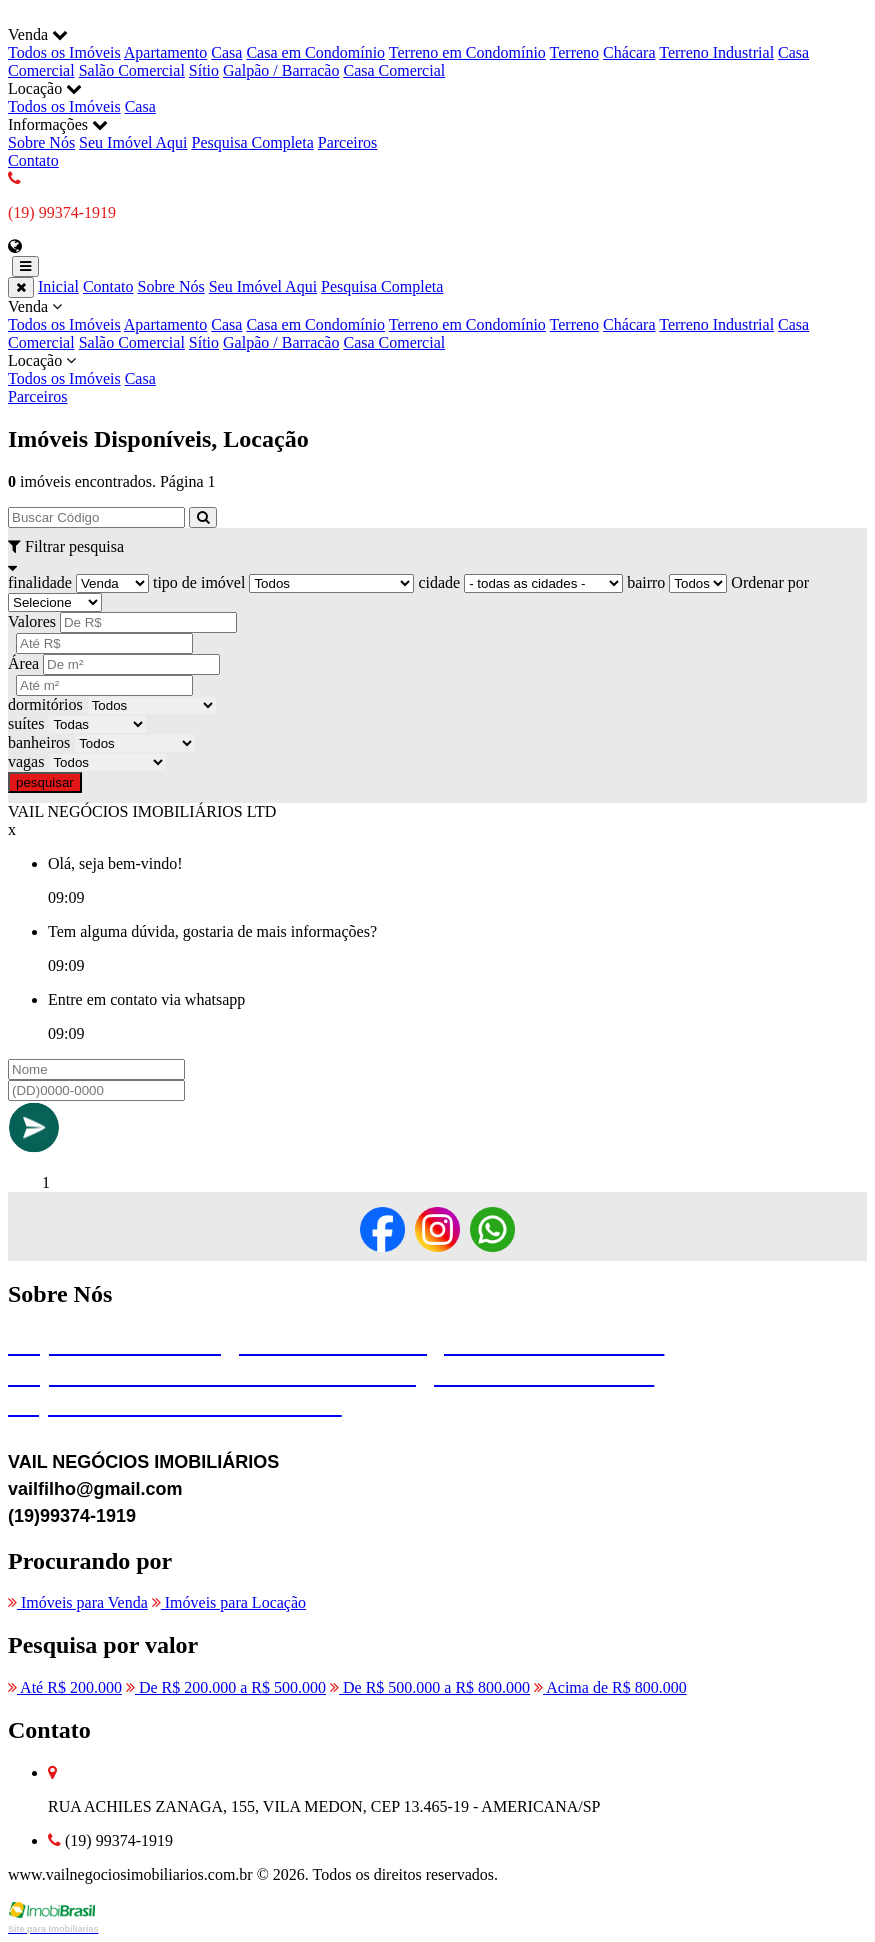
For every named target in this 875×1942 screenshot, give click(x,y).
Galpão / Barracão (281, 70)
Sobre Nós (41, 142)
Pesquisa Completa (253, 142)
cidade (439, 582)
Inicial (58, 286)
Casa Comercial (394, 70)
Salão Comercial (132, 70)
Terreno (575, 52)
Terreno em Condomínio (467, 52)
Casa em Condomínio (315, 52)
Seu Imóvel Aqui (133, 142)
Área (23, 663)
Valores (32, 621)
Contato (33, 160)
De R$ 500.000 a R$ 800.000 (430, 1687)
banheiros (39, 742)
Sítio (204, 70)
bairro (646, 582)
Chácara (629, 52)
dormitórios (45, 704)
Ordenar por (770, 582)
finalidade (40, 582)
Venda (437, 325)
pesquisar (45, 782)
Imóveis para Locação (229, 1602)
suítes (26, 723)
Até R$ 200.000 (65, 1687)
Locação (437, 370)
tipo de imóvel (199, 582)
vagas (26, 761)
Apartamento (166, 52)
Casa (226, 52)
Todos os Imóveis (64, 52)
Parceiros (348, 142)
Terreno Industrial (716, 52)
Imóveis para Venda (78, 1602)
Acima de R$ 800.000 (610, 1687)
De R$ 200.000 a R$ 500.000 (226, 1687)
